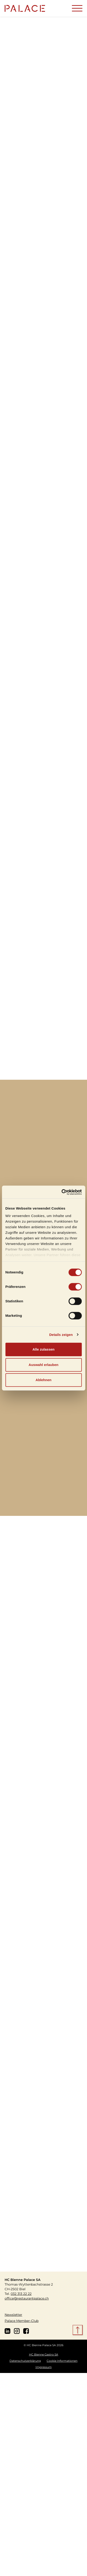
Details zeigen (61, 1335)
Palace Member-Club (22, 2320)
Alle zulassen (43, 1349)
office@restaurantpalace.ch (27, 2298)
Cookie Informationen (62, 2360)
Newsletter (13, 2314)
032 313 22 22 (21, 2293)
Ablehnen (43, 1380)
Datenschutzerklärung (25, 2360)
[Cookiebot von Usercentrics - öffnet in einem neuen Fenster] (62, 1192)
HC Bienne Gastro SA (43, 2354)
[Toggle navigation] (77, 8)
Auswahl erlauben (43, 1365)
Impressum (43, 2367)
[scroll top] (78, 2330)
